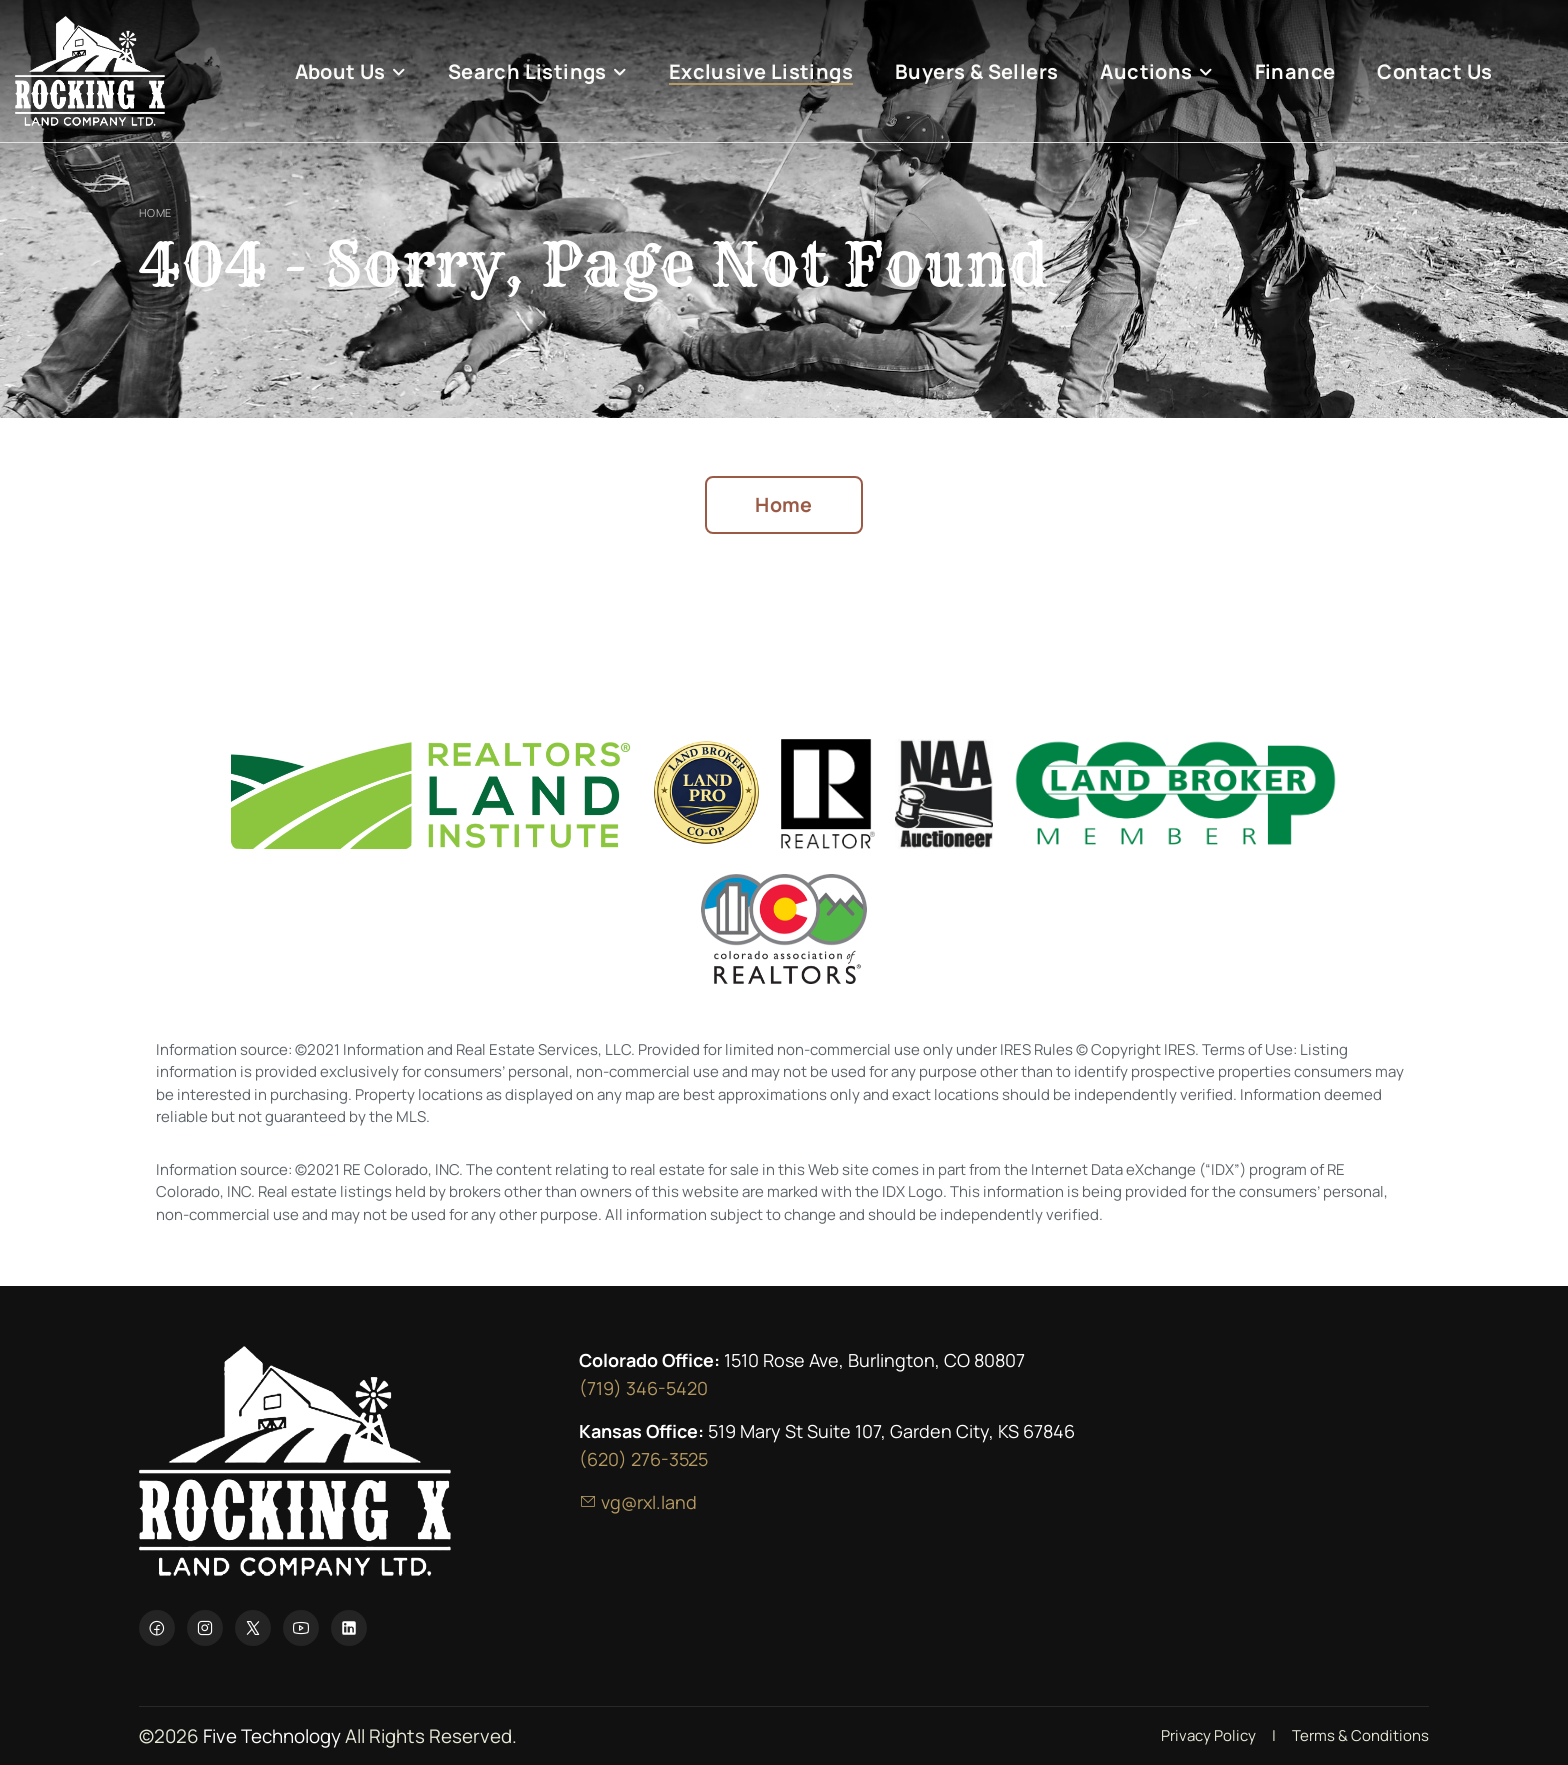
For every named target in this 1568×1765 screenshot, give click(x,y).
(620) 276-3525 (643, 1459)
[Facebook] (157, 1628)
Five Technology (272, 1736)
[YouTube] (301, 1628)
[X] (253, 1628)
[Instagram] (205, 1628)
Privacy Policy (1208, 1735)
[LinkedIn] (349, 1628)
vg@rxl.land (638, 1502)
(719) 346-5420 (643, 1388)
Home (155, 212)
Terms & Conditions (1360, 1735)
